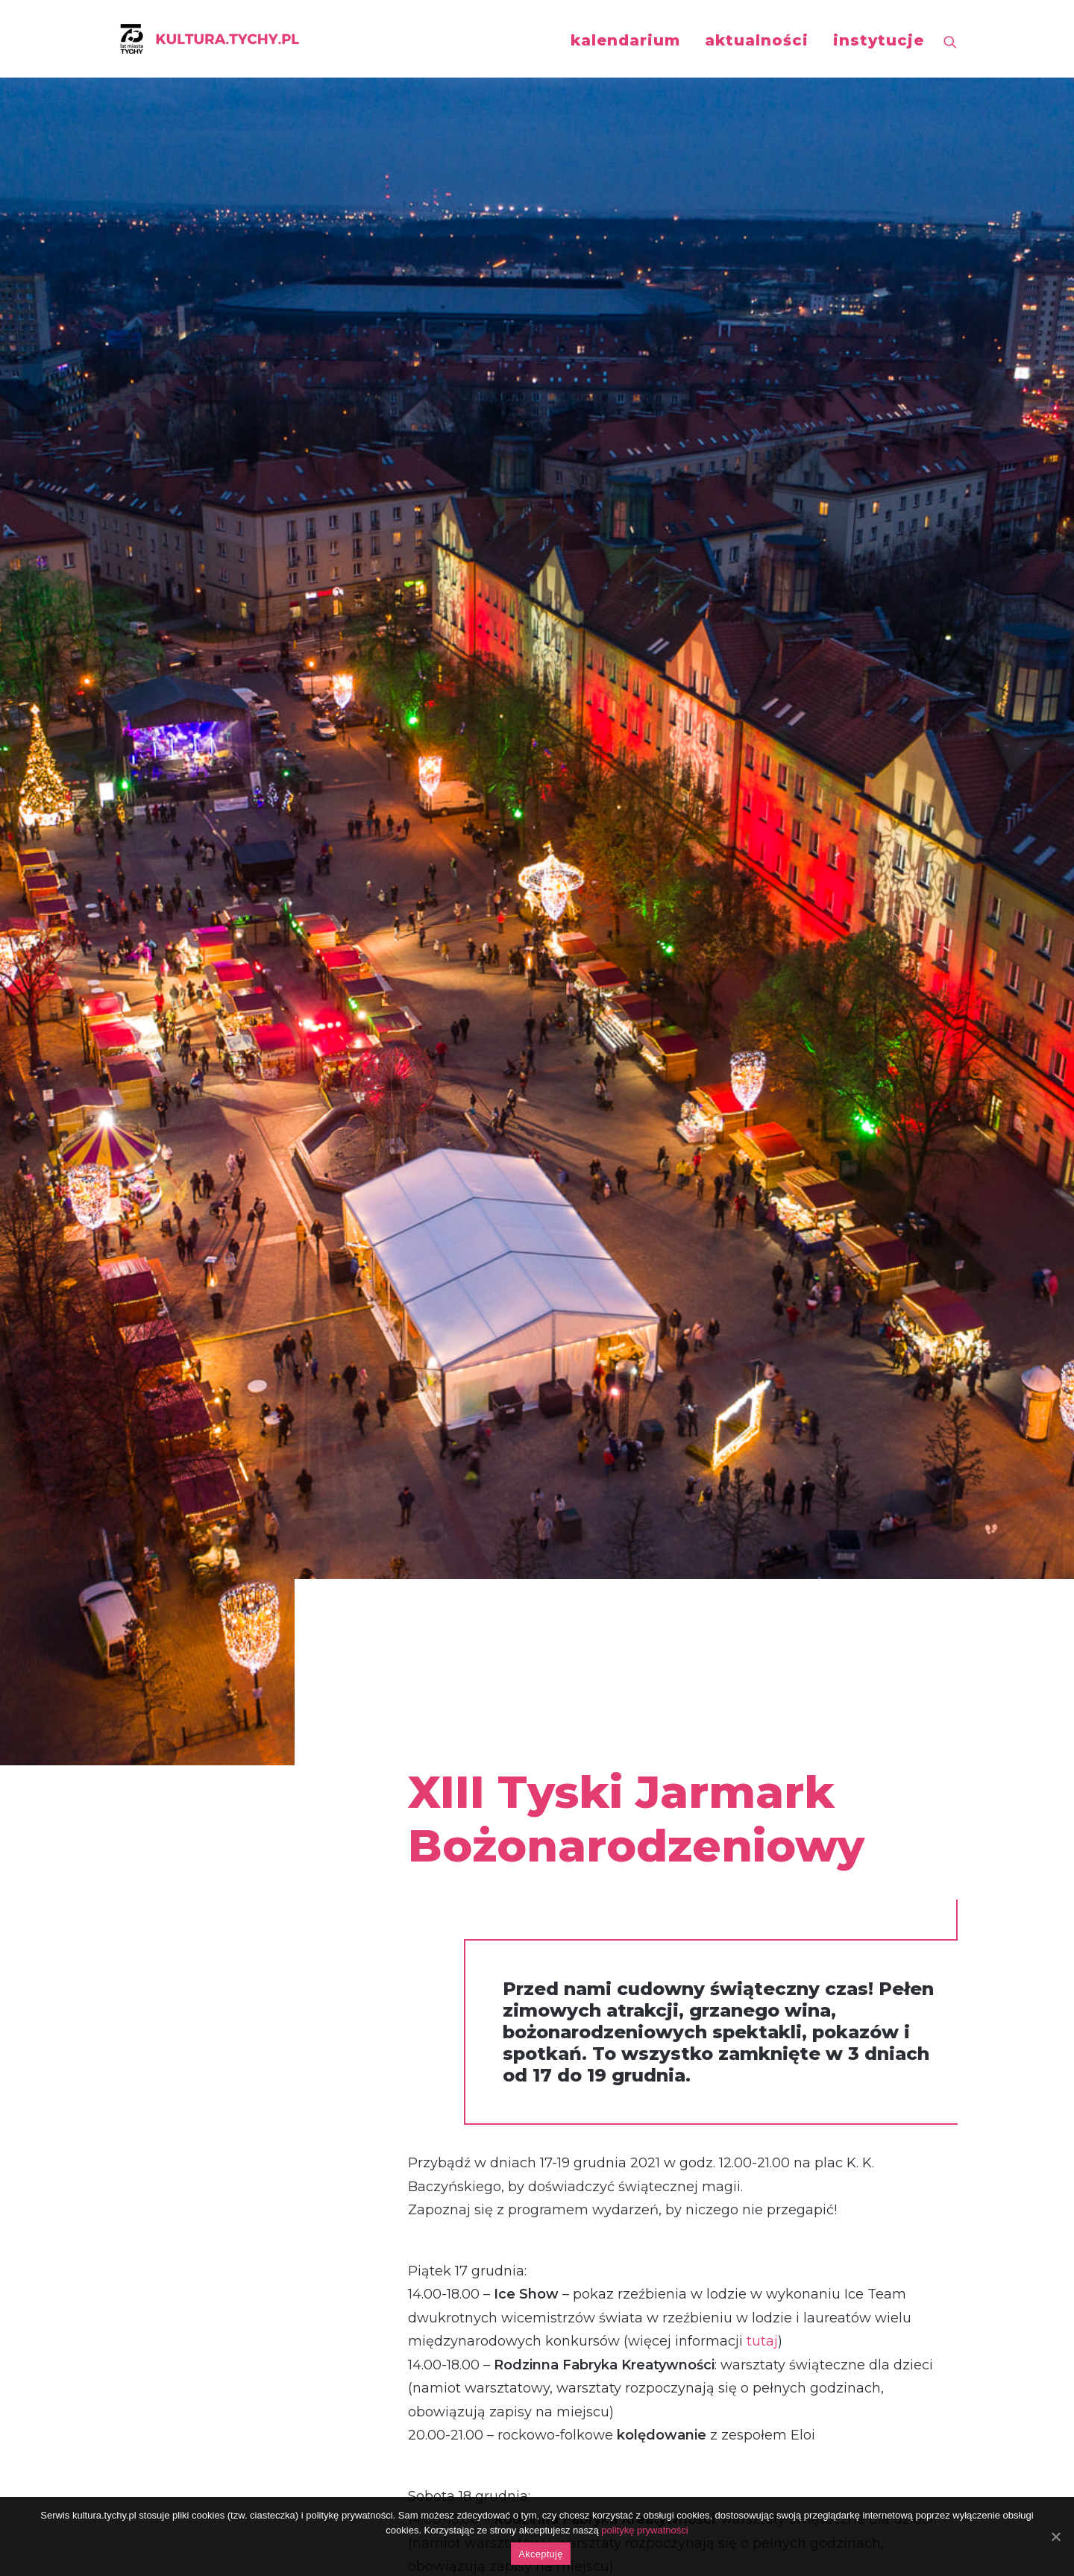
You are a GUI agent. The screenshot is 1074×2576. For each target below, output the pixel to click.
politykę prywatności (644, 2530)
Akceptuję (540, 2554)
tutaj (762, 914)
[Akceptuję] (1055, 2536)
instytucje (878, 40)
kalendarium (625, 40)
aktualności (756, 40)
